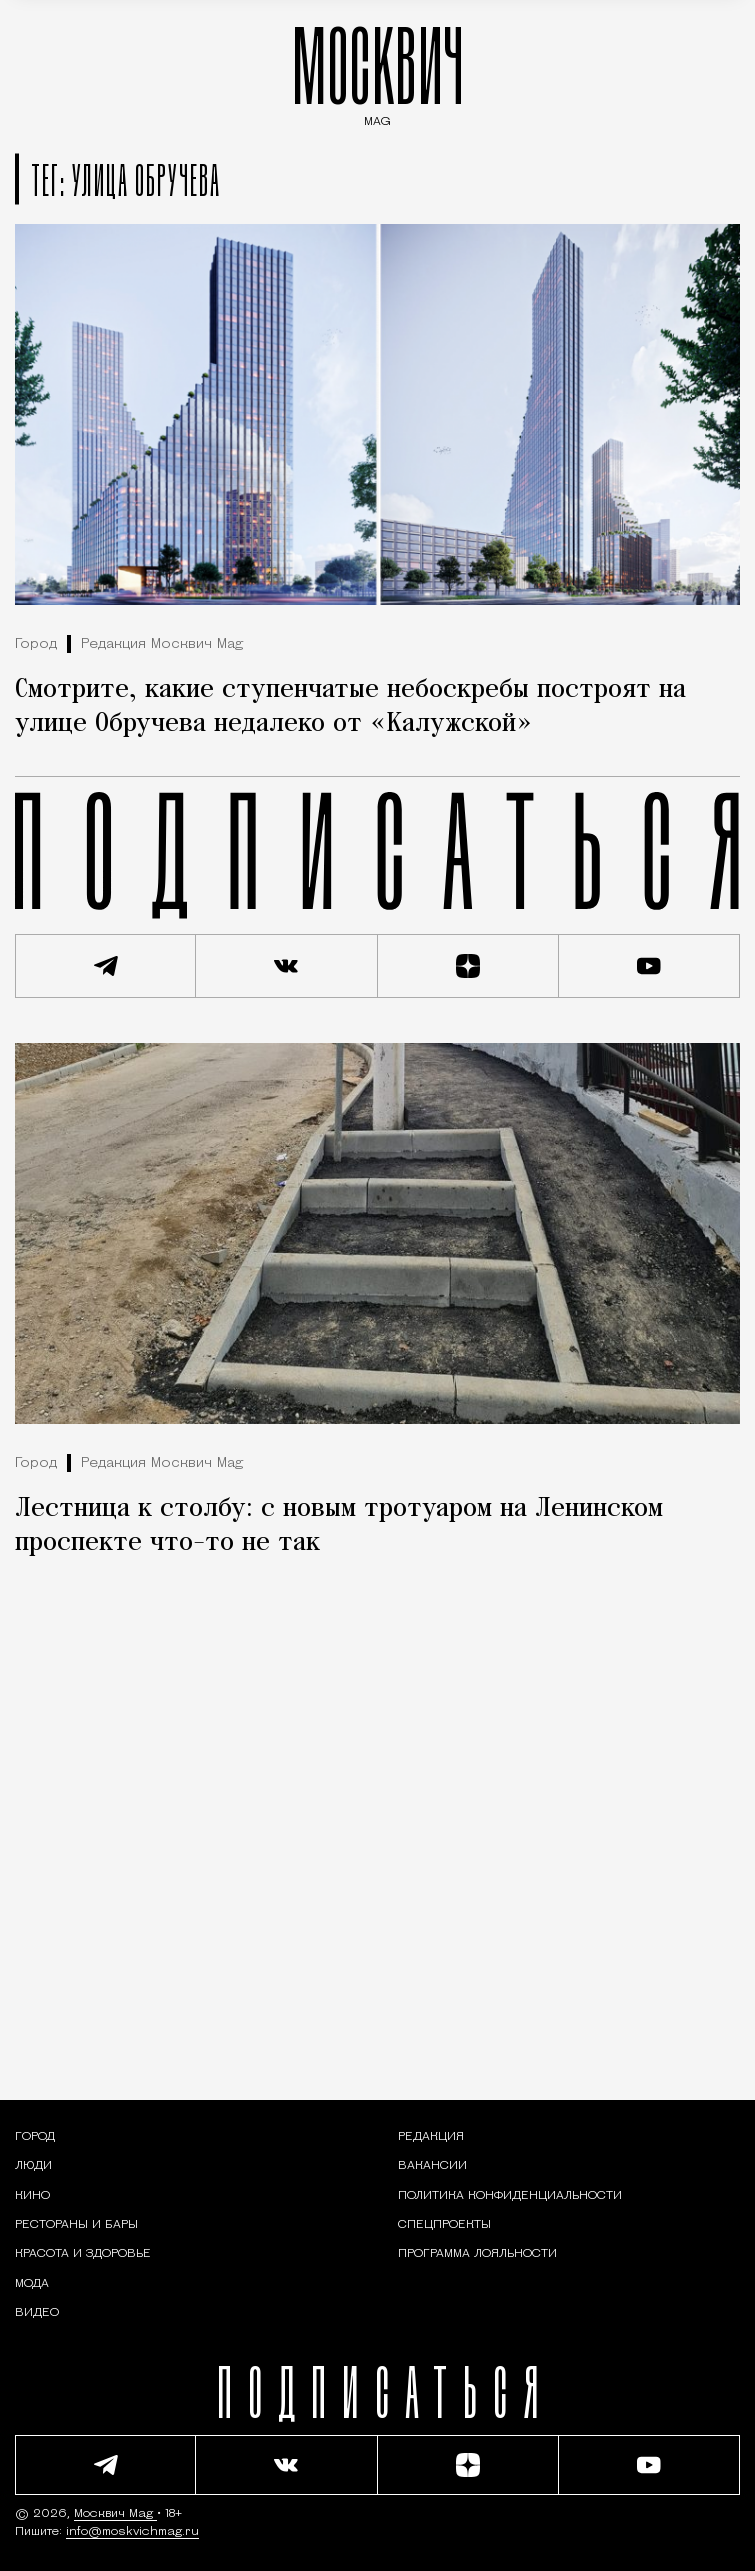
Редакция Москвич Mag (162, 644)
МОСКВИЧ (378, 71)
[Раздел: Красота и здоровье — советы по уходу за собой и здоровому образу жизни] (83, 2254)
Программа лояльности (477, 2254)
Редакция (431, 2137)
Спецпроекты (444, 2225)
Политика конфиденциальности (510, 2196)
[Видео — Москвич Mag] (37, 2313)
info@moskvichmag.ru (132, 2532)
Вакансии (432, 2166)
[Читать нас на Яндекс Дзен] (468, 966)
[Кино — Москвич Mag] (32, 2196)
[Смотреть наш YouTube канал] (649, 966)
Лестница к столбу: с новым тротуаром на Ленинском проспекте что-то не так (339, 1526)
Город (36, 644)
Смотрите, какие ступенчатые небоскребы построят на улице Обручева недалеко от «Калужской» (350, 707)
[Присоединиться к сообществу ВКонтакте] (286, 966)
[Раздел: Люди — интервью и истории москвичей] (33, 2166)
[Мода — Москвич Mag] (32, 2284)
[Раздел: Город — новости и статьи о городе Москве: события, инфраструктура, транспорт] (35, 2137)
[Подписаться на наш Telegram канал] (105, 966)
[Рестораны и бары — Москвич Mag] (76, 2225)
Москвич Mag (115, 2514)
